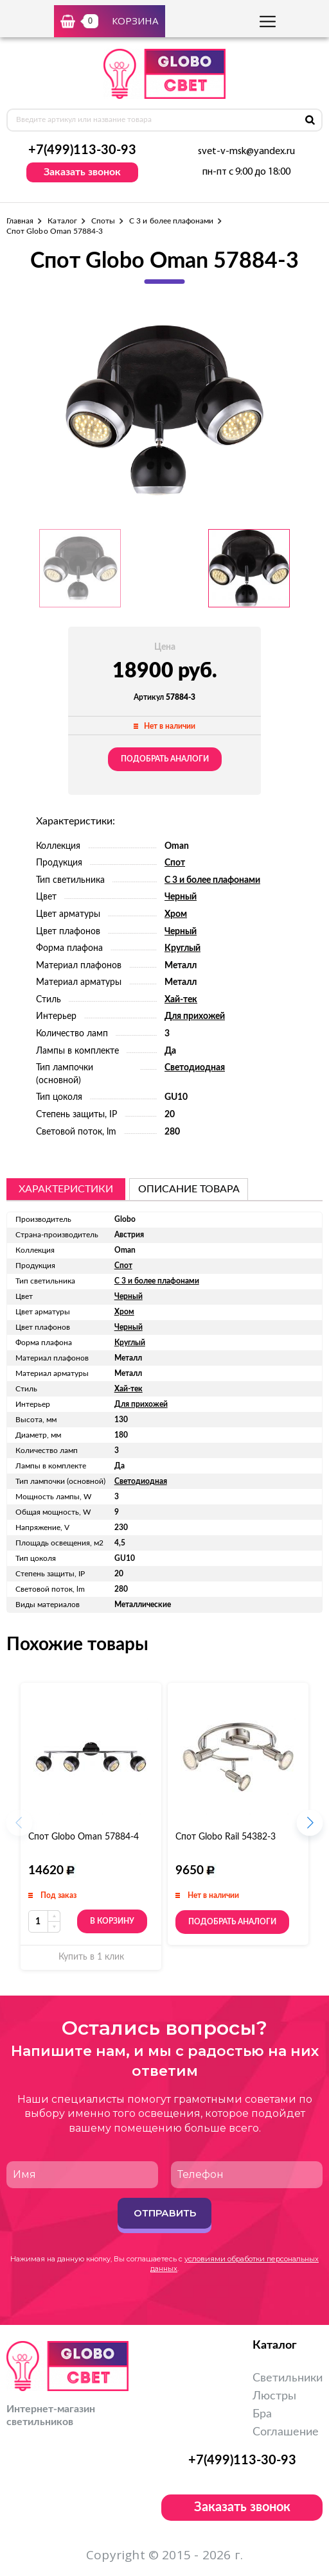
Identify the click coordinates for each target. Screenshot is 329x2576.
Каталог (62, 221)
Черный (180, 896)
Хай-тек (180, 999)
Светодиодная (194, 1067)
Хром (175, 914)
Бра (262, 2414)
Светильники (288, 2378)
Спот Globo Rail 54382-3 (225, 1836)
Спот (174, 862)
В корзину (112, 1922)
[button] (309, 1826)
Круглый (182, 948)
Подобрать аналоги (165, 759)
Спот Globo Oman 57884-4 (83, 1836)
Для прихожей (194, 1016)
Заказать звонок (82, 172)
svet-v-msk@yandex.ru (246, 151)
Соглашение (286, 2432)
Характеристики (66, 1189)
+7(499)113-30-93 (82, 150)
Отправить (165, 2213)
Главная (19, 221)
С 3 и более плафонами (171, 221)
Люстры (274, 2396)
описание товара (189, 1189)
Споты (103, 221)
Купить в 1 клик (91, 1957)
